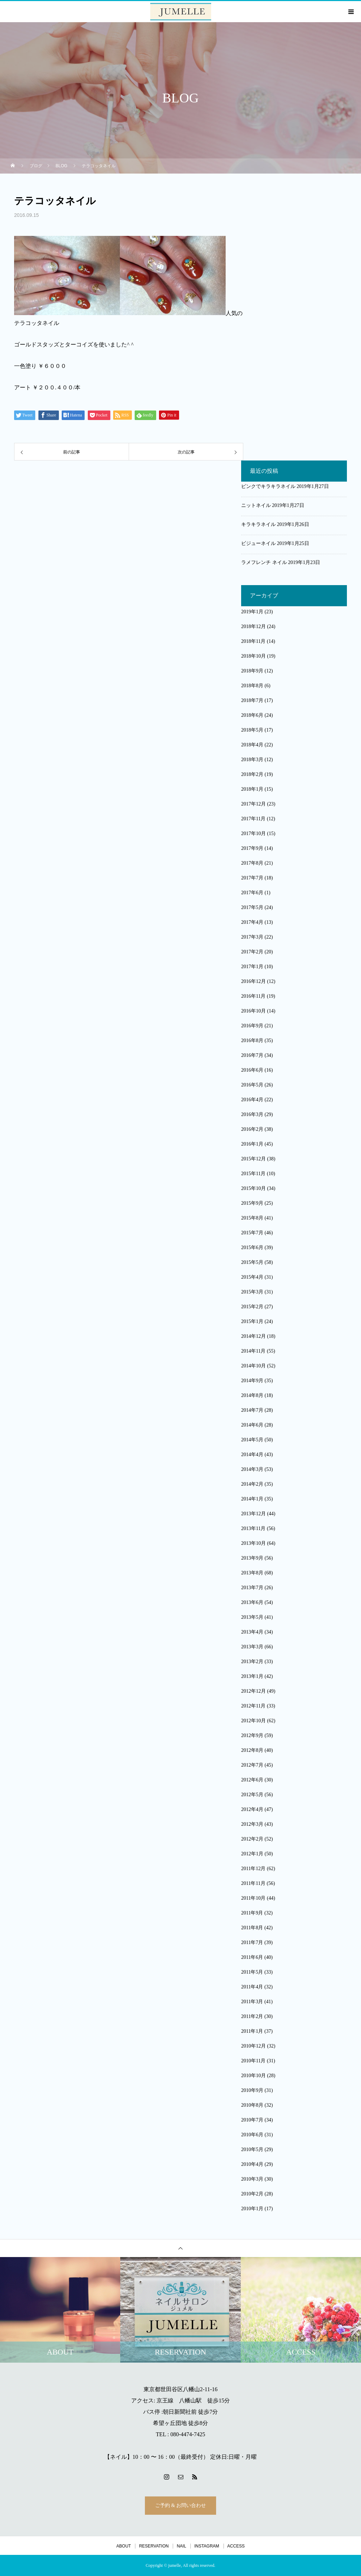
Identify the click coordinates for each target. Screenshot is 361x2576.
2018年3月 (252, 759)
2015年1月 (252, 1321)
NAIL (181, 2546)
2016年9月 (252, 1025)
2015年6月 (252, 1247)
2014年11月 (253, 1351)
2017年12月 (253, 804)
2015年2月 (252, 1306)
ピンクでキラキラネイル (268, 486)
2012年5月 (252, 1794)
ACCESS (236, 2546)
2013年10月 (253, 1543)
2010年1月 (252, 2208)
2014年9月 (252, 1380)
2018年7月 (252, 700)
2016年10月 (253, 1011)
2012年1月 (252, 1853)
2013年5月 (252, 1617)
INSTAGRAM (206, 2546)
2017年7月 (252, 877)
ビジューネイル (258, 543)
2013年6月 (252, 1602)
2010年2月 (252, 2193)
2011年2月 (252, 2016)
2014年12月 (253, 1336)
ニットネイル (256, 505)
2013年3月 (252, 1646)
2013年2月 (252, 1661)
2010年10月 (253, 2075)
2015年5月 (252, 1262)
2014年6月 (252, 1425)
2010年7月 (252, 2120)
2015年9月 (252, 1203)
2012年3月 (252, 1824)
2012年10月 (253, 1720)
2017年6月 (252, 892)
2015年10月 (253, 1188)
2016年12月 (253, 981)
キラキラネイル (258, 524)
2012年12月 (253, 1691)
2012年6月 (252, 1779)
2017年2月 (252, 951)
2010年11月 (253, 2060)
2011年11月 (253, 1883)
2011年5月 (252, 1972)
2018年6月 (252, 715)
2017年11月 (253, 818)
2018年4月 (252, 744)
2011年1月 (252, 2031)
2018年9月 (252, 670)
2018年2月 (252, 774)
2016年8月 (252, 1040)
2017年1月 (252, 966)
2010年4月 (252, 2164)
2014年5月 (252, 1439)
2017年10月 (253, 833)
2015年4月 (252, 1277)
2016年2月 (252, 1129)
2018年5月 (252, 730)
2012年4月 (252, 1809)
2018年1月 (252, 789)
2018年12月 (253, 626)
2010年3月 (252, 2179)
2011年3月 (252, 2001)
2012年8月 (252, 1750)
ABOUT (123, 2546)
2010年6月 (252, 2134)
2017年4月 (252, 922)
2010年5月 (252, 2149)
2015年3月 (252, 1292)
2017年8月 (252, 863)
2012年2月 (252, 1839)
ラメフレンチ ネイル (264, 562)
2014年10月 (253, 1365)
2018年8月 (252, 685)
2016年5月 (252, 1085)
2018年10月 (253, 656)
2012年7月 (252, 1765)
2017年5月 (252, 907)
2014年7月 (252, 1410)
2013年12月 (253, 1513)
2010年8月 (252, 2105)
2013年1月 (252, 1676)
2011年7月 (252, 1942)
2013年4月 (252, 1632)
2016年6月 (252, 1070)
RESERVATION (154, 2546)
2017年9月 (252, 848)
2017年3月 (252, 937)
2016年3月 (252, 1114)
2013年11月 (253, 1528)
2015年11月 (253, 1173)
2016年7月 (252, 1055)
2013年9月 (252, 1558)
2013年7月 (252, 1587)
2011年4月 (252, 1986)
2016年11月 (253, 996)
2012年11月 (253, 1706)
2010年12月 (253, 2046)
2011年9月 (252, 1913)
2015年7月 (252, 1232)
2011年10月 (253, 1898)
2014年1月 (252, 1499)
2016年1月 (252, 1144)
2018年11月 (253, 641)
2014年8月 (252, 1395)
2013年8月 (252, 1572)
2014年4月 (252, 1454)
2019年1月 (252, 611)
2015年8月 (252, 1218)
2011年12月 (253, 1868)
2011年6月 (252, 1957)
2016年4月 (252, 1099)
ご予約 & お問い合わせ (180, 2505)
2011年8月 (252, 1927)
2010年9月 (252, 2090)
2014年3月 (252, 1469)
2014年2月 (252, 1484)
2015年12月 (253, 1158)
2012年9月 (252, 1735)
